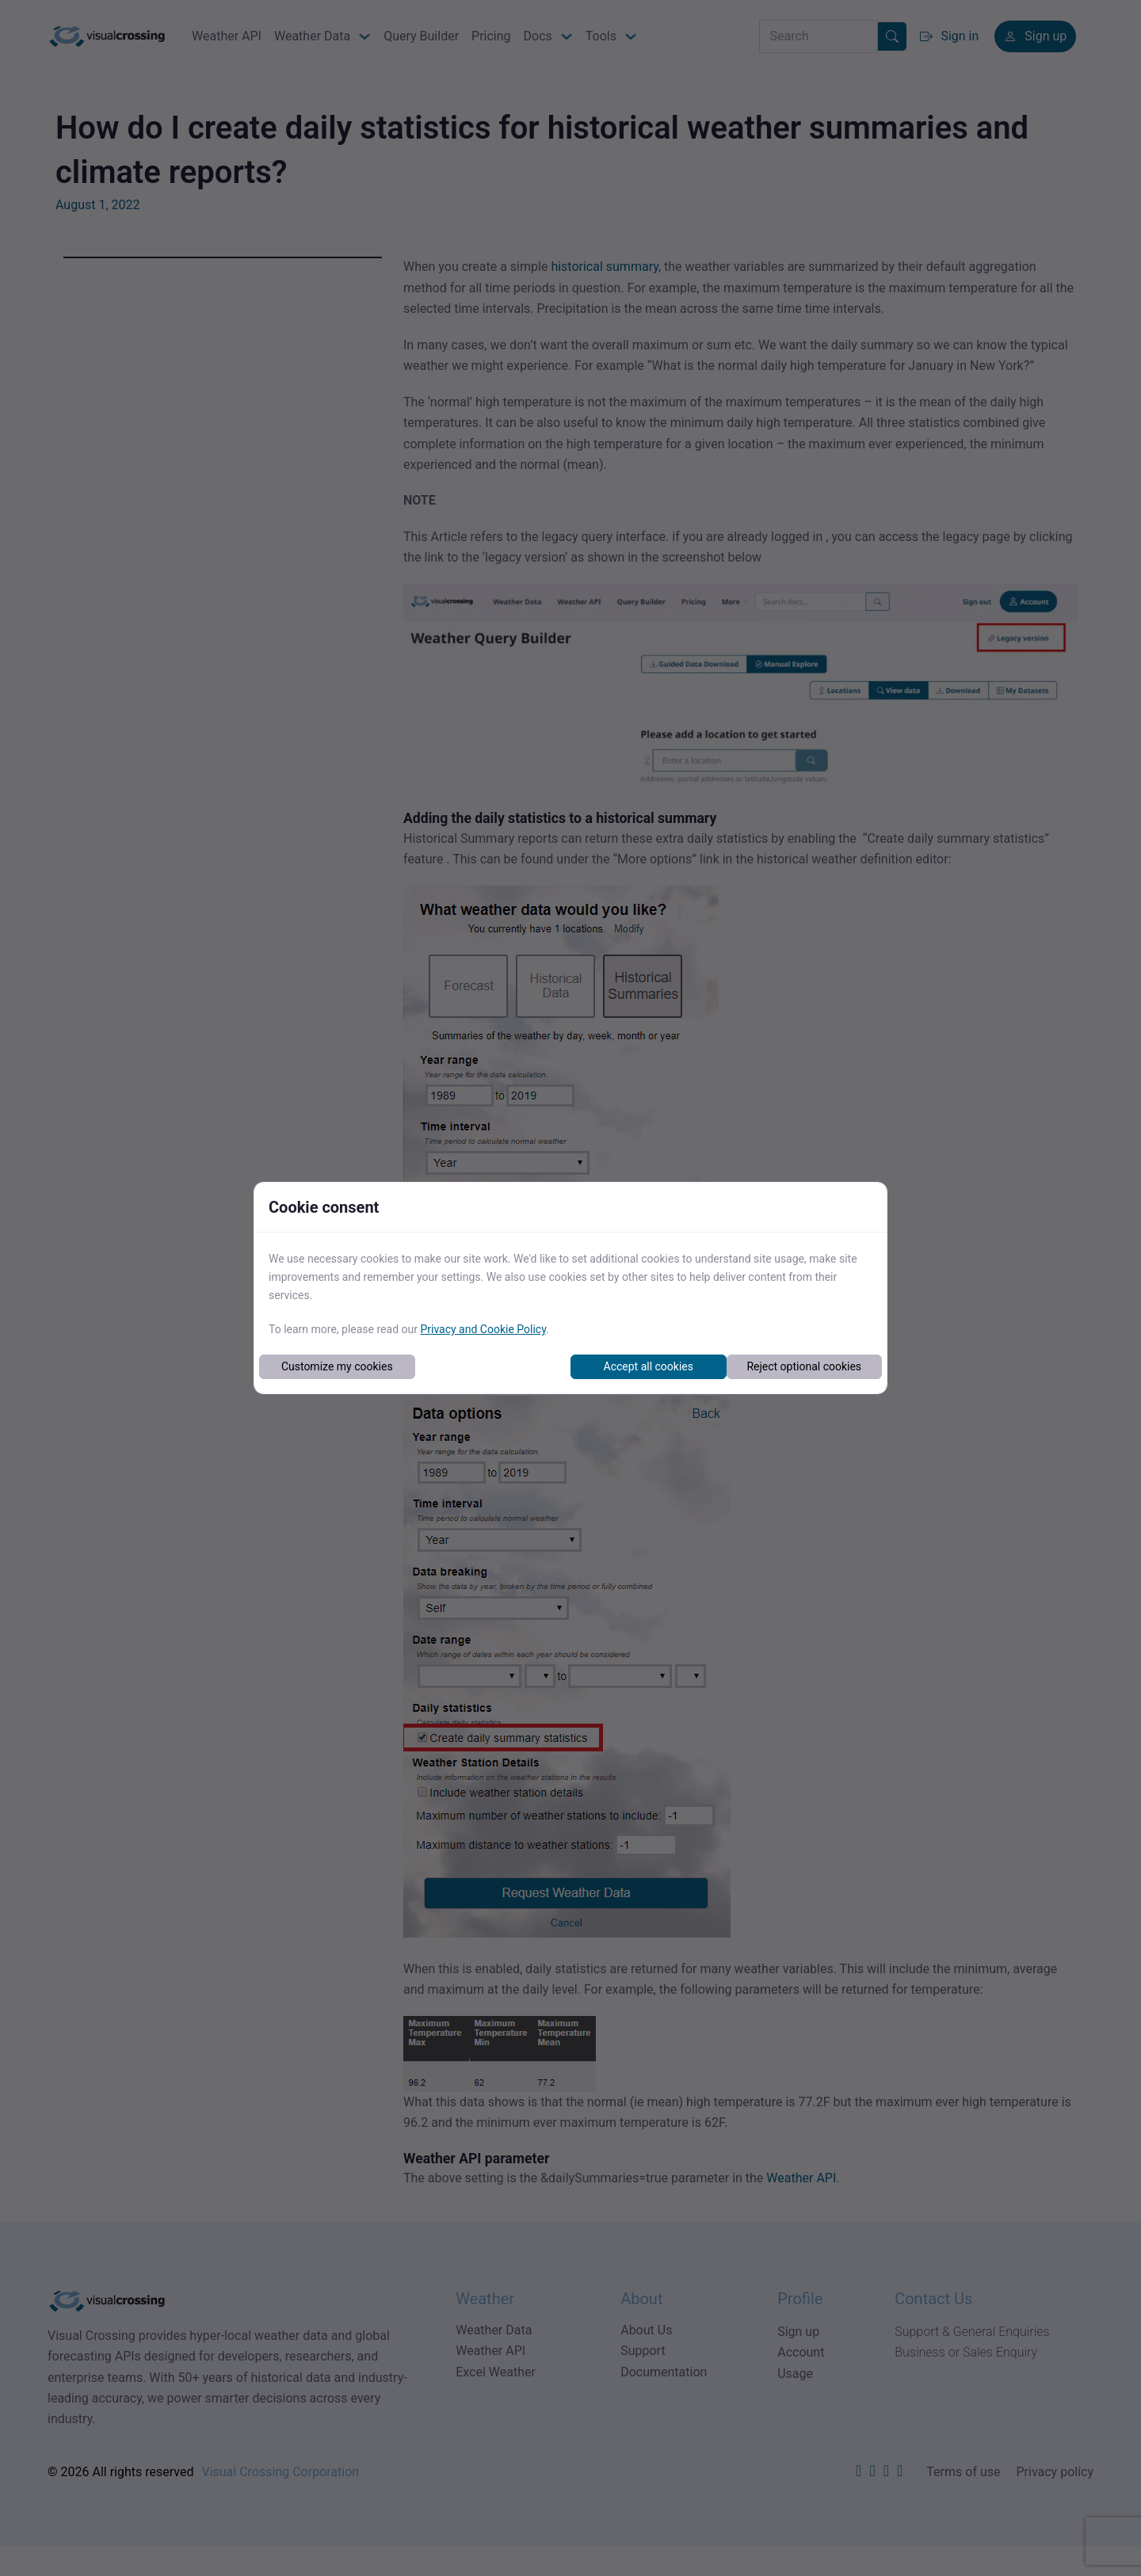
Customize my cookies (337, 1366)
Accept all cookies (648, 1366)
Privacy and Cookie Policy (483, 1329)
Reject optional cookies (803, 1366)
